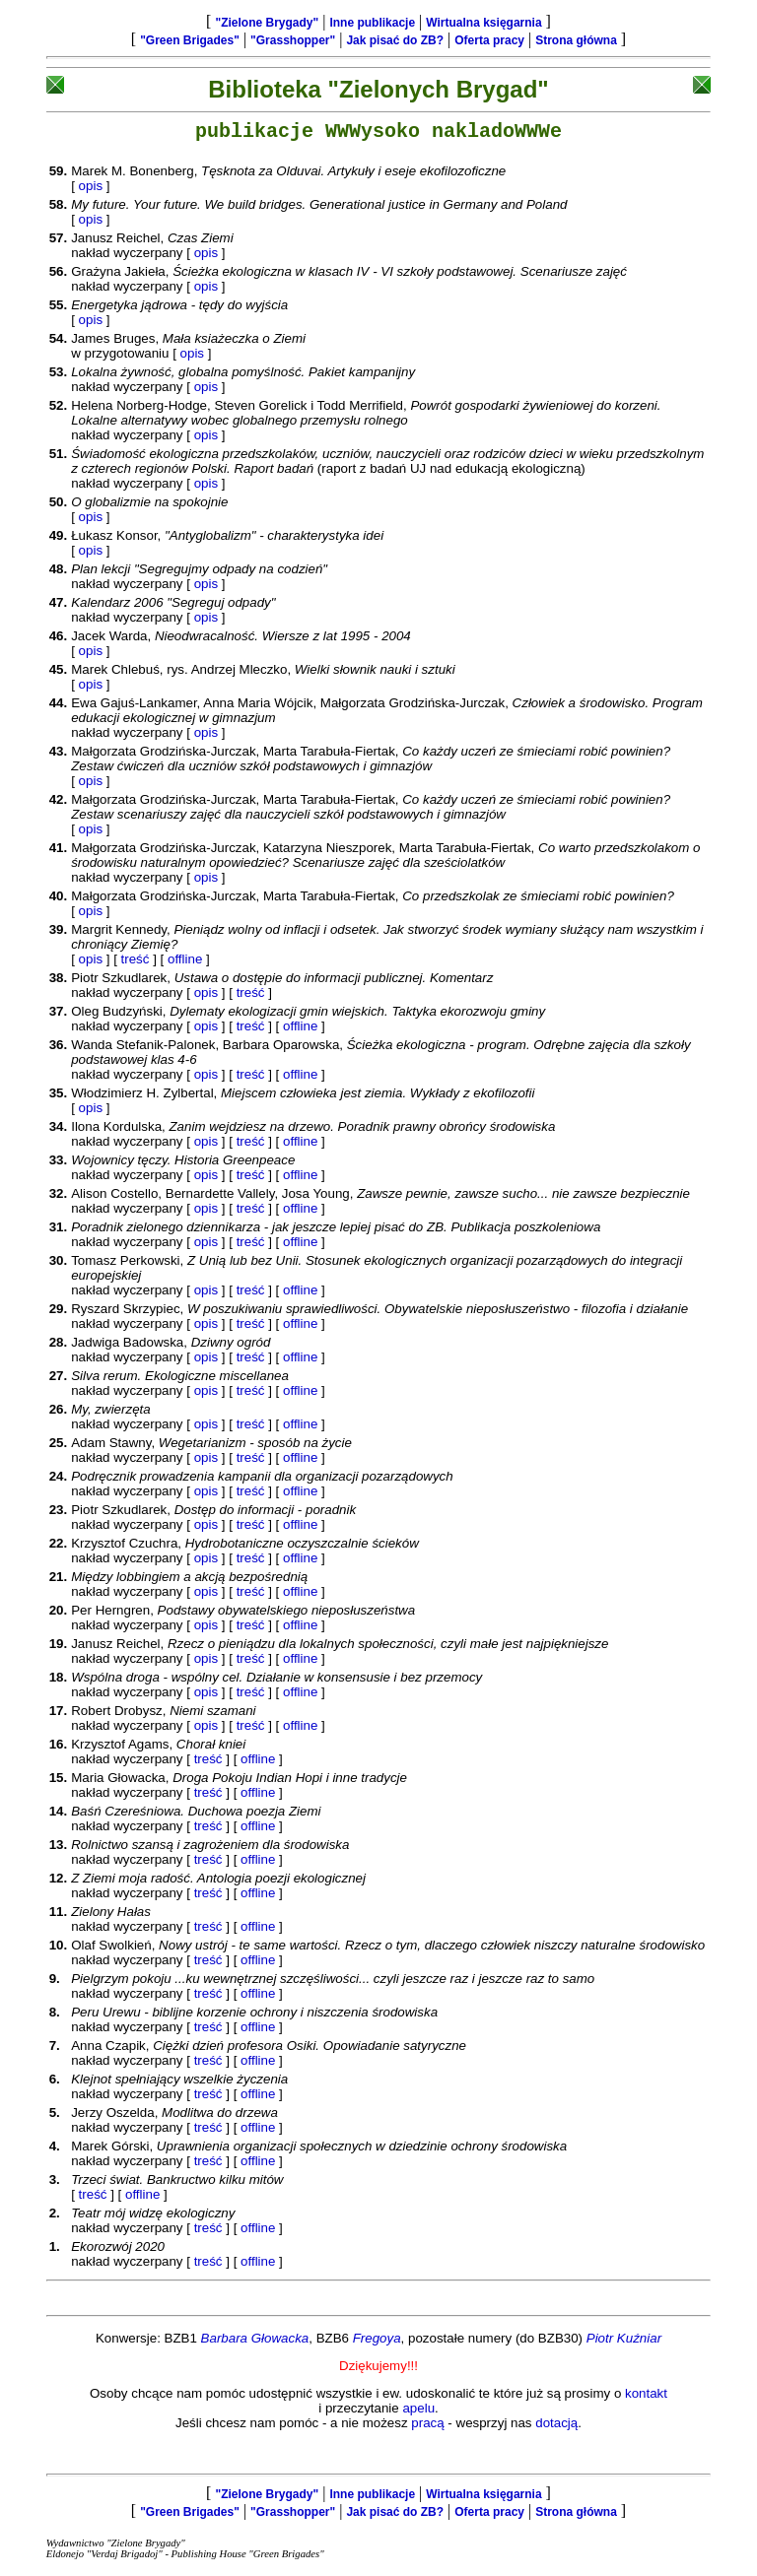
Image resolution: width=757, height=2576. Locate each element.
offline (185, 963)
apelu (418, 2412)
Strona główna (576, 40)
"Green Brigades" (190, 40)
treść (135, 963)
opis (91, 189)
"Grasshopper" (292, 40)
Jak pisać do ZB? (395, 40)
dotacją (556, 2426)
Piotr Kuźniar (623, 2342)
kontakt (646, 2397)
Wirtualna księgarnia (483, 23)
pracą (427, 2426)
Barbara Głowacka (255, 2342)
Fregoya (377, 2342)
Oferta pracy (489, 40)
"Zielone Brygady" (266, 23)
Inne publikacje (372, 23)
